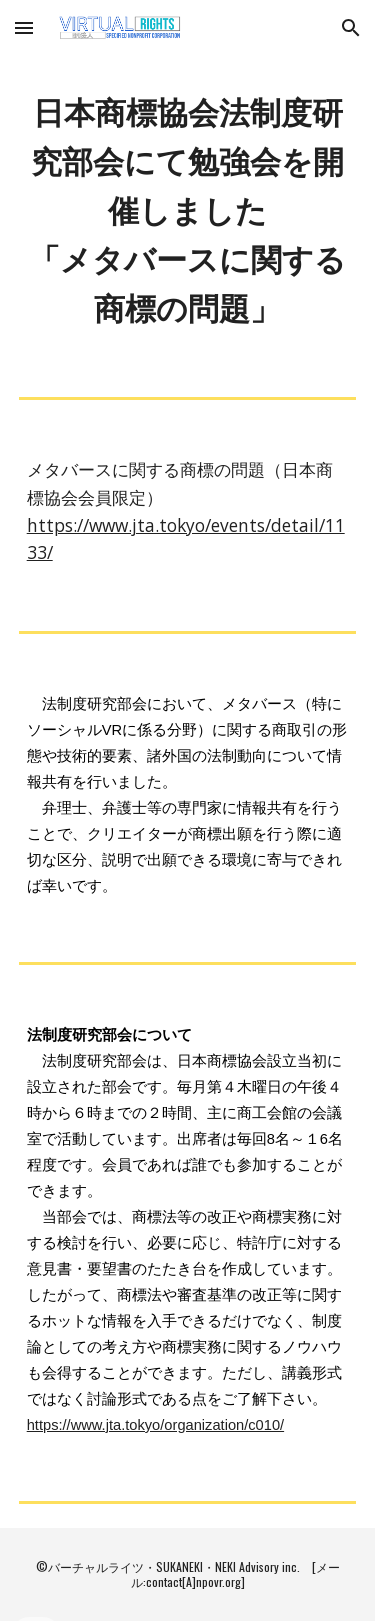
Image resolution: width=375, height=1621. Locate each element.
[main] (188, 210)
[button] (24, 27)
